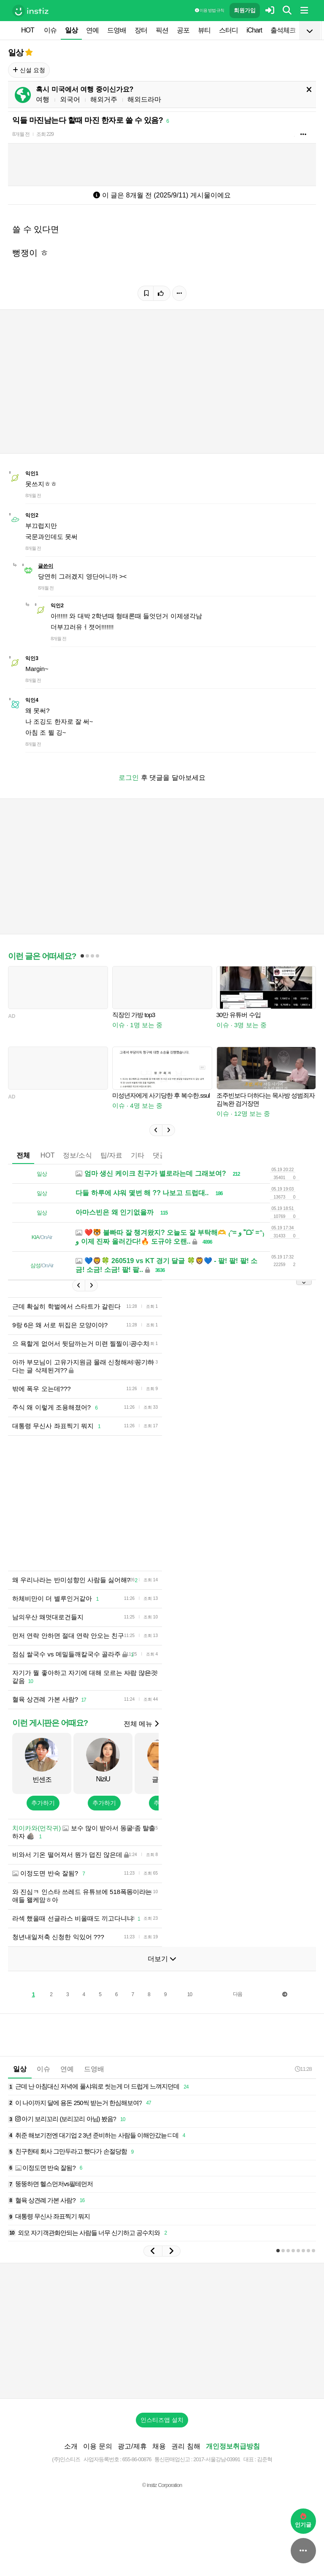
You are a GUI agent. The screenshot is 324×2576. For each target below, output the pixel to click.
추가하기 (43, 1802)
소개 (71, 2446)
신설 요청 (29, 70)
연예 (92, 30)
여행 (42, 99)
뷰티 (204, 30)
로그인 (129, 777)
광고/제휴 (132, 2446)
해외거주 (103, 99)
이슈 (50, 30)
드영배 (116, 30)
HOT (27, 30)
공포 (183, 30)
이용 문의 (97, 2446)
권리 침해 (185, 2446)
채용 (159, 2446)
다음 (237, 1994)
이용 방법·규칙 (209, 10)
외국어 (70, 99)
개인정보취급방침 (233, 2446)
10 (189, 1994)
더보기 (162, 1958)
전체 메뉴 (141, 1723)
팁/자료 (111, 1155)
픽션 (162, 30)
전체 (23, 1155)
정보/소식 (77, 1155)
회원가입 (245, 10)
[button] (155, 1130)
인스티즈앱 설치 (162, 2419)
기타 (137, 1155)
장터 (141, 30)
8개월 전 (21, 134)
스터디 (228, 30)
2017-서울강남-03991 (216, 2459)
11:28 (303, 2069)
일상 (71, 30)
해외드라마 (144, 99)
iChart (254, 30)
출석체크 (283, 30)
